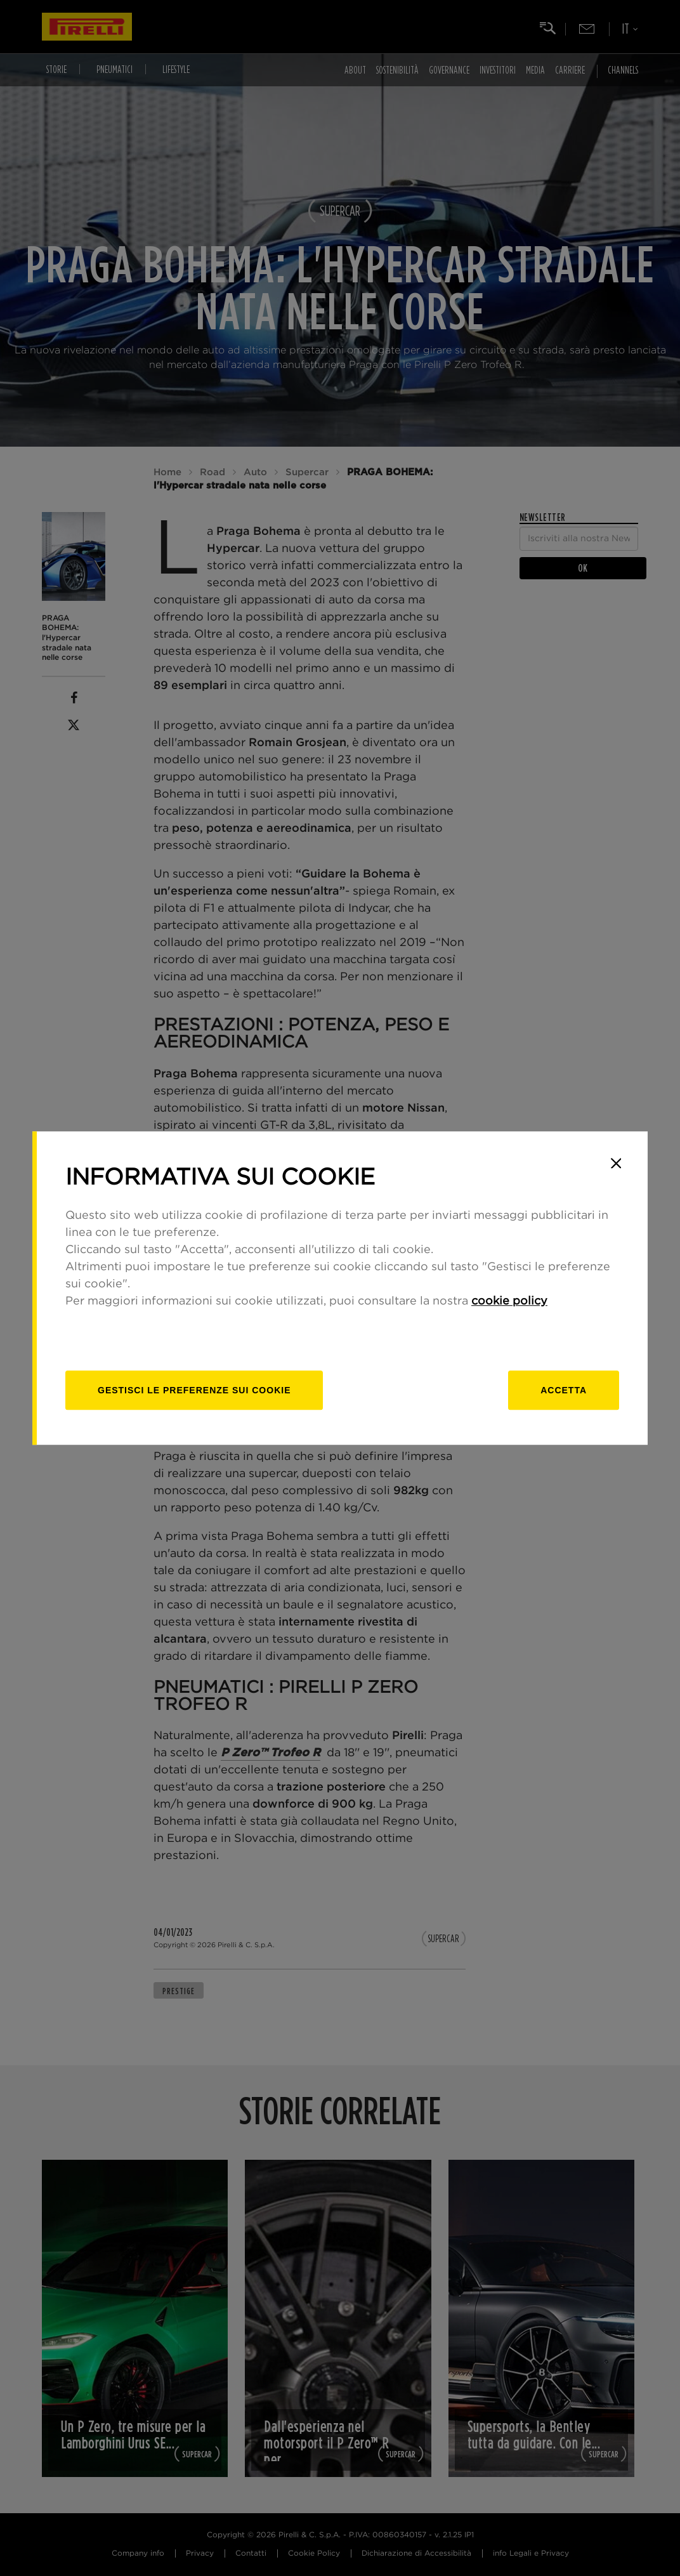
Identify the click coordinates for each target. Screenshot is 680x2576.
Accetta (563, 1390)
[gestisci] (194, 1390)
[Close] (616, 1163)
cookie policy (509, 1301)
